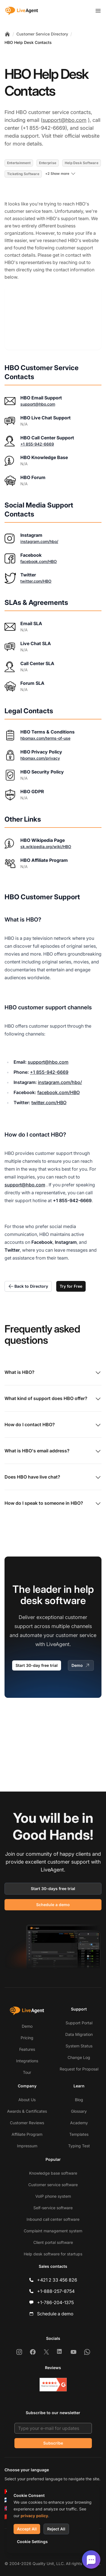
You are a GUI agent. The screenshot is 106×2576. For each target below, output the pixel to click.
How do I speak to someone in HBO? (53, 1503)
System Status (79, 2045)
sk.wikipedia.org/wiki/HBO (45, 846)
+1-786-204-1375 (55, 2302)
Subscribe (53, 2443)
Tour (27, 2072)
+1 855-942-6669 (37, 444)
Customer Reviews (27, 2122)
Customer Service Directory (42, 34)
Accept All (27, 2528)
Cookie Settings (32, 2541)
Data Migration (79, 2034)
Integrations (27, 2060)
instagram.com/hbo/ (39, 541)
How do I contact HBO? (53, 1425)
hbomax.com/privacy (40, 758)
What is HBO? (53, 1372)
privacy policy (34, 2515)
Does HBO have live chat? (53, 1477)
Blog (79, 2099)
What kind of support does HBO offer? (53, 1399)
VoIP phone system (53, 2196)
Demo (81, 1665)
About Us (27, 2099)
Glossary (79, 2111)
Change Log (79, 2057)
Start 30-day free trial (37, 1665)
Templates (78, 2134)
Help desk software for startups (53, 2253)
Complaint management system (53, 2230)
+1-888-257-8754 (56, 2291)
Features (27, 2049)
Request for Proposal (79, 2069)
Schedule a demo (53, 1904)
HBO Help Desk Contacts (28, 42)
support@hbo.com (64, 120)
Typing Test (79, 2145)
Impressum (27, 2145)
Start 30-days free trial (53, 1888)
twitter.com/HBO (35, 581)
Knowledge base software (53, 2173)
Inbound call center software (53, 2219)
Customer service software (53, 2184)
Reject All (56, 2528)
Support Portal (79, 2022)
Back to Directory (28, 1286)
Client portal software (53, 2242)
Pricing (27, 2037)
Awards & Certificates (27, 2111)
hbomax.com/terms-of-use (45, 738)
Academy (79, 2122)
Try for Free (71, 1286)
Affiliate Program (27, 2134)
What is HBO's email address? (53, 1451)
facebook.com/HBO (38, 561)
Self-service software (53, 2207)
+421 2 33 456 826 (57, 2280)
